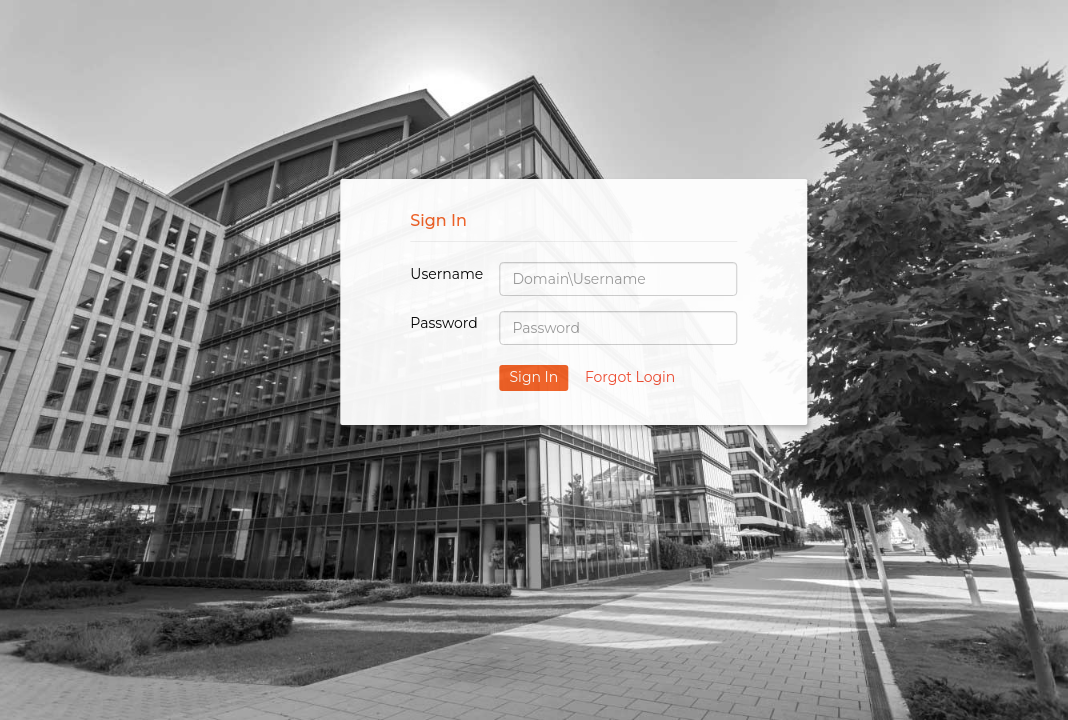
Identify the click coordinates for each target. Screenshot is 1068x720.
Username (446, 274)
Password (443, 323)
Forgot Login (630, 377)
